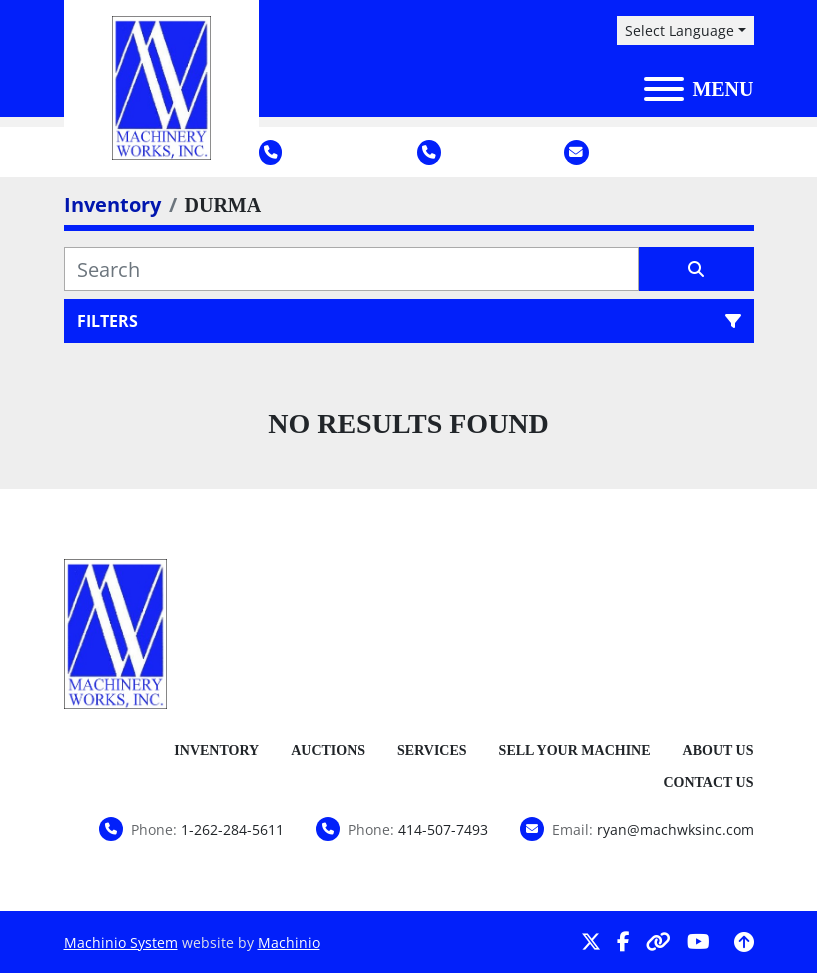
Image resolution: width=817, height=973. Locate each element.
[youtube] (698, 942)
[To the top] (744, 942)
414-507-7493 (478, 151)
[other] (658, 942)
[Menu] (664, 89)
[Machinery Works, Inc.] (116, 632)
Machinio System (121, 942)
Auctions (328, 750)
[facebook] (623, 942)
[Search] (351, 269)
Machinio (289, 942)
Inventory (216, 750)
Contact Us (708, 782)
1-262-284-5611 (325, 151)
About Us (718, 750)
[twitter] (591, 942)
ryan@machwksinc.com (675, 151)
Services (432, 750)
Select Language (679, 30)
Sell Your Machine (575, 750)
